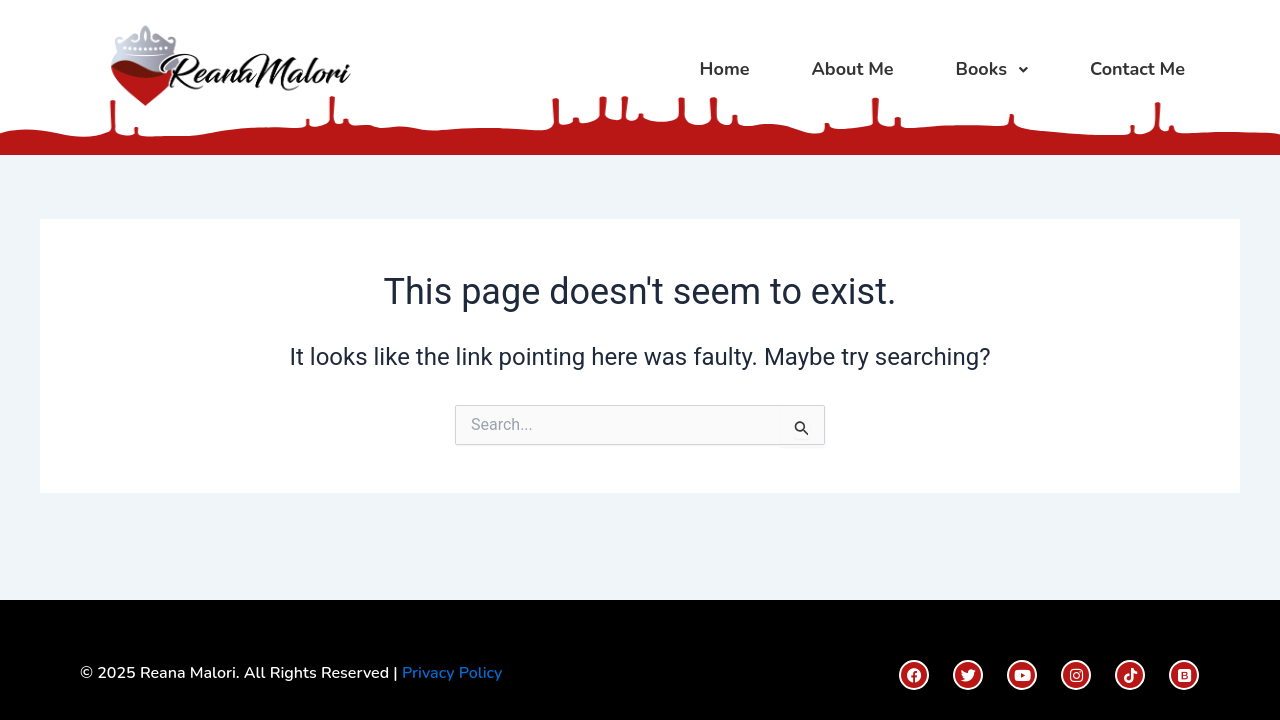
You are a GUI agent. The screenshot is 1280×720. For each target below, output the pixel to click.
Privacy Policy (452, 673)
